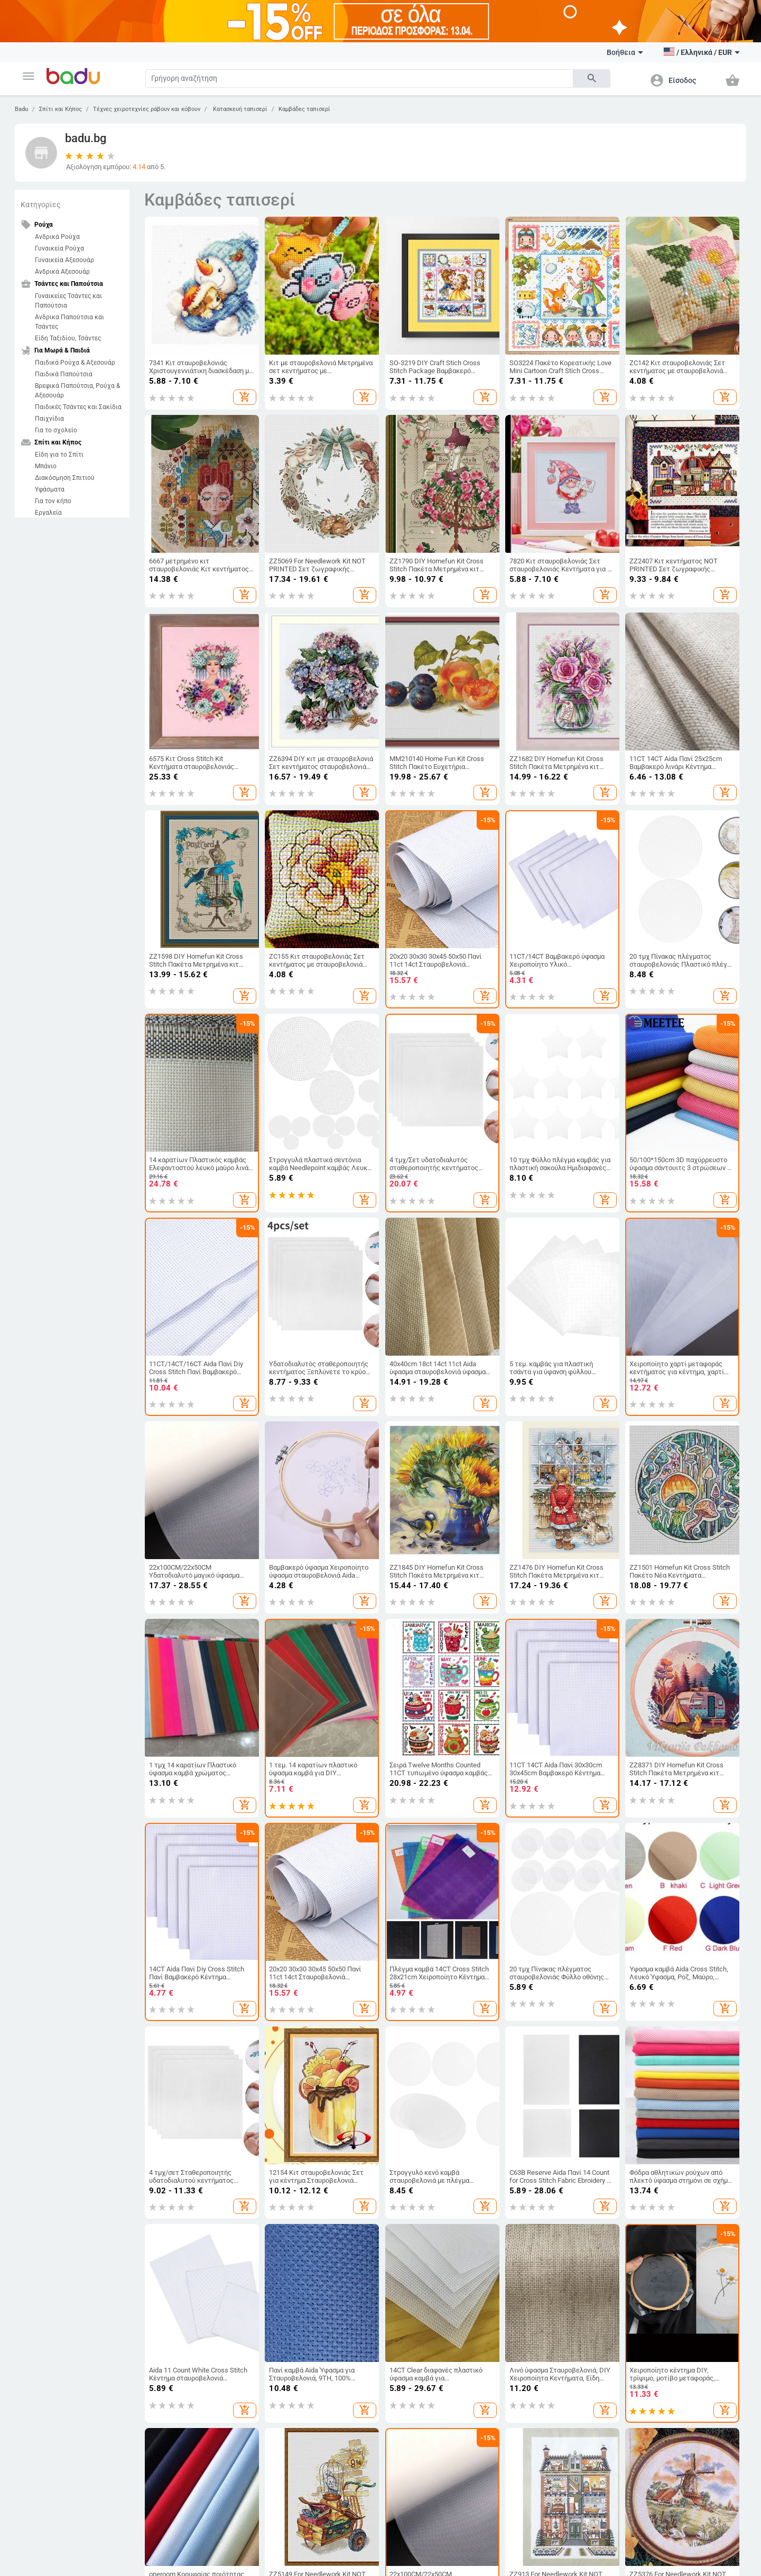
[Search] (359, 78)
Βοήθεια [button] (625, 52)
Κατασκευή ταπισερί (239, 109)
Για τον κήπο (53, 501)
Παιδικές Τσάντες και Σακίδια (78, 407)
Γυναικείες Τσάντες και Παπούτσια (68, 300)
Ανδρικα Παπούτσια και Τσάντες (69, 321)
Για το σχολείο (56, 430)
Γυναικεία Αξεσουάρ (64, 260)
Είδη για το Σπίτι (59, 454)
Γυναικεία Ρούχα (59, 248)
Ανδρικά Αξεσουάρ (62, 271)
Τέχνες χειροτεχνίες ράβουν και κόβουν (146, 109)
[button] (29, 76)
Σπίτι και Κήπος (60, 109)
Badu (21, 109)
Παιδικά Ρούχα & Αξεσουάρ (75, 362)
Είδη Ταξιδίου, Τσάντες (68, 338)
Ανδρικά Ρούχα (57, 236)
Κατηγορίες (41, 204)
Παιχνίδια (49, 418)
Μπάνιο (46, 466)
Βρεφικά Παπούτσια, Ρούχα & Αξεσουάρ (77, 390)
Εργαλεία (48, 512)
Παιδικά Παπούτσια (63, 374)
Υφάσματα (49, 489)
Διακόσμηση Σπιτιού (65, 477)
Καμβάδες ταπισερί (304, 109)
